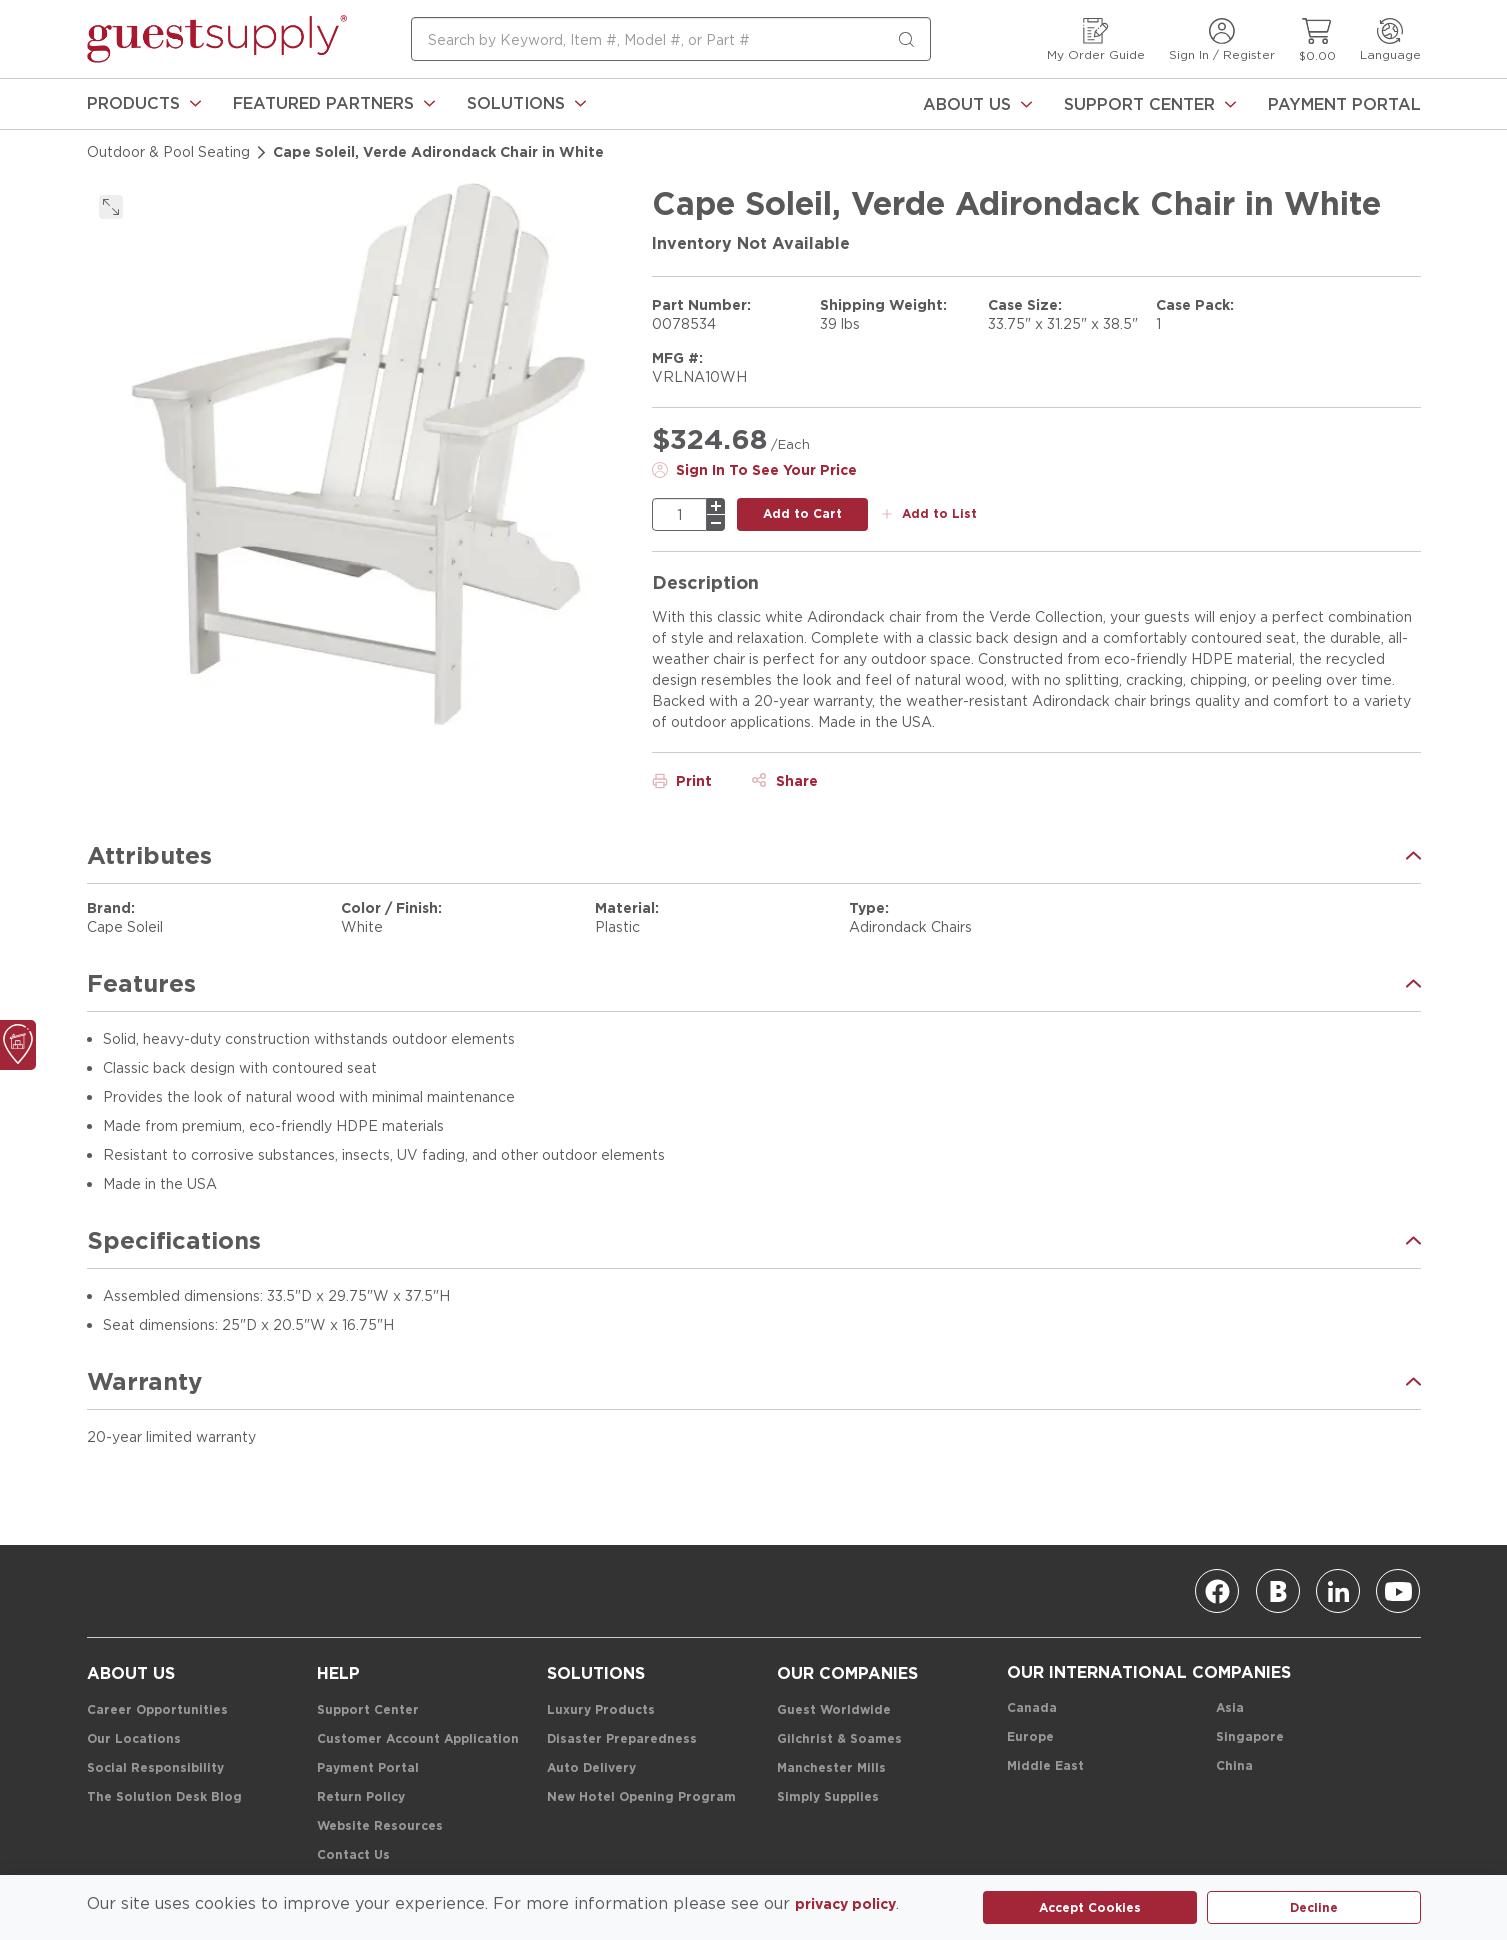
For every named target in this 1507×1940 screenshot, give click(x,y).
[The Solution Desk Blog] (164, 1797)
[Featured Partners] (334, 104)
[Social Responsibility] (155, 1768)
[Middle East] (1045, 1766)
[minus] (716, 523)
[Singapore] (1250, 1737)
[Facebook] (1217, 1591)
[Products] (144, 104)
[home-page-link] (217, 39)
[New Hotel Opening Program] (641, 1797)
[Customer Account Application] (418, 1739)
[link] (144, 104)
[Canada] (1032, 1708)
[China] (1234, 1766)
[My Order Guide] (1096, 39)
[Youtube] (1398, 1591)
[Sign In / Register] (1222, 39)
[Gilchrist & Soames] (839, 1739)
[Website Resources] (380, 1826)
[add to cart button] (802, 514)
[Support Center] (1150, 104)
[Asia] (1230, 1708)
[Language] (1390, 39)
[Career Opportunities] (157, 1710)
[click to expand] (111, 207)
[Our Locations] (134, 1739)
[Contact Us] (353, 1855)
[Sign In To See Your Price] (754, 470)
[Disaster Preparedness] (622, 1739)
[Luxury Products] (601, 1710)
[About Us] (977, 104)
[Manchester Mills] (831, 1768)
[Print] (682, 781)
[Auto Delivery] (591, 1768)
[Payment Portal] (1344, 104)
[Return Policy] (361, 1797)
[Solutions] (526, 104)
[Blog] (1278, 1591)
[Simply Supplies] (828, 1797)
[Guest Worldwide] (834, 1710)
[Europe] (1030, 1737)
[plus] (716, 506)
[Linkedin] (1338, 1591)
